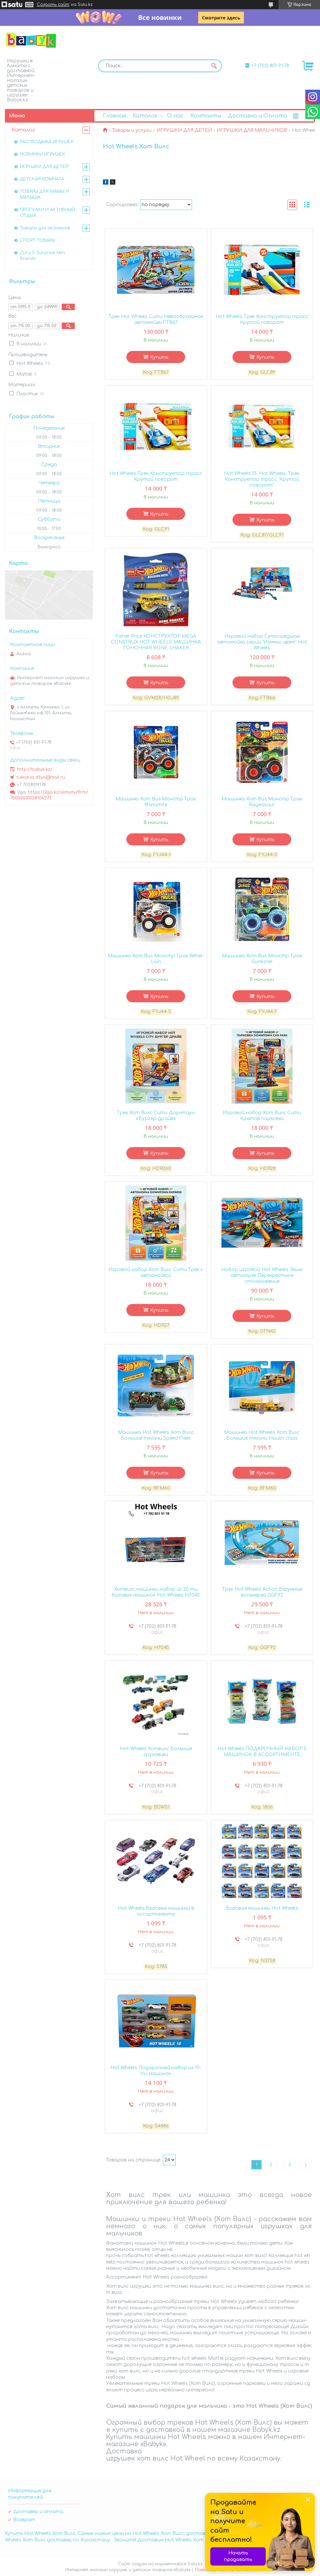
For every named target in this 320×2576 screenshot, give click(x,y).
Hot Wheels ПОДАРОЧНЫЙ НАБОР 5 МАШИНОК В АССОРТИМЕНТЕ (262, 1751)
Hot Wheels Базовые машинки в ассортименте (156, 1911)
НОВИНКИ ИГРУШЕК (42, 154)
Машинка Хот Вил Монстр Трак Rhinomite (156, 801)
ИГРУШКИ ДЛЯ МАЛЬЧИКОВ (251, 130)
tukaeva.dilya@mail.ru (40, 777)
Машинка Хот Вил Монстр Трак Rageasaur (262, 801)
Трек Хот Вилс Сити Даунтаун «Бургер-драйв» (156, 1115)
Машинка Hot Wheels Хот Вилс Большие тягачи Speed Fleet (156, 1435)
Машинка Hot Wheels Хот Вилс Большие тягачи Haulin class (262, 1435)
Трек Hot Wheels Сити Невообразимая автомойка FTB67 (155, 319)
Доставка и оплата (38, 2511)
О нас (175, 116)
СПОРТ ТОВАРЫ (37, 240)
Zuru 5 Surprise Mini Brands (42, 255)
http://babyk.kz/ (34, 769)
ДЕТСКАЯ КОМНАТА (42, 179)
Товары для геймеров (45, 228)
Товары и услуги (132, 130)
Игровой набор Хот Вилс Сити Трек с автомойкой (155, 1272)
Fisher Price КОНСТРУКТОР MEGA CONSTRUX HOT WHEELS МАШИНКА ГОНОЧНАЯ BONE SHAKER (156, 642)
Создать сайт (53, 4)
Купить (159, 357)
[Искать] (213, 65)
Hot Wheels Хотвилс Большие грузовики (156, 1751)
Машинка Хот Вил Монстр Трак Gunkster (262, 958)
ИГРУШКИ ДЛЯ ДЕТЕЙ (184, 130)
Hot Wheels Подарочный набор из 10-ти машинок (155, 2070)
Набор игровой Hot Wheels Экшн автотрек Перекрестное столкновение (262, 1275)
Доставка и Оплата (257, 116)
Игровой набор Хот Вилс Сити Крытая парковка (262, 1115)
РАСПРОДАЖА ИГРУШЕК (47, 142)
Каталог (145, 116)
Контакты (205, 116)
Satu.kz (194, 2564)
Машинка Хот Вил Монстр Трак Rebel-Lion (156, 958)
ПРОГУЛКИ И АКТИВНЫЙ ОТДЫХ (47, 212)
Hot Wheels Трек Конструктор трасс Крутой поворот (262, 319)
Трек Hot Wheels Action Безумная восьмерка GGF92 (262, 1592)
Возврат (24, 2519)
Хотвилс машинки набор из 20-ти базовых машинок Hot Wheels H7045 (156, 1592)
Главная (114, 116)
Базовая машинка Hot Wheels (262, 1908)
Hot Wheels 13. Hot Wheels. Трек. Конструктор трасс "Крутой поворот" (262, 479)
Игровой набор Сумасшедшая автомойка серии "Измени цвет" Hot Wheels (262, 642)
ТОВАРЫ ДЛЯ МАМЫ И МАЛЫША (44, 194)
